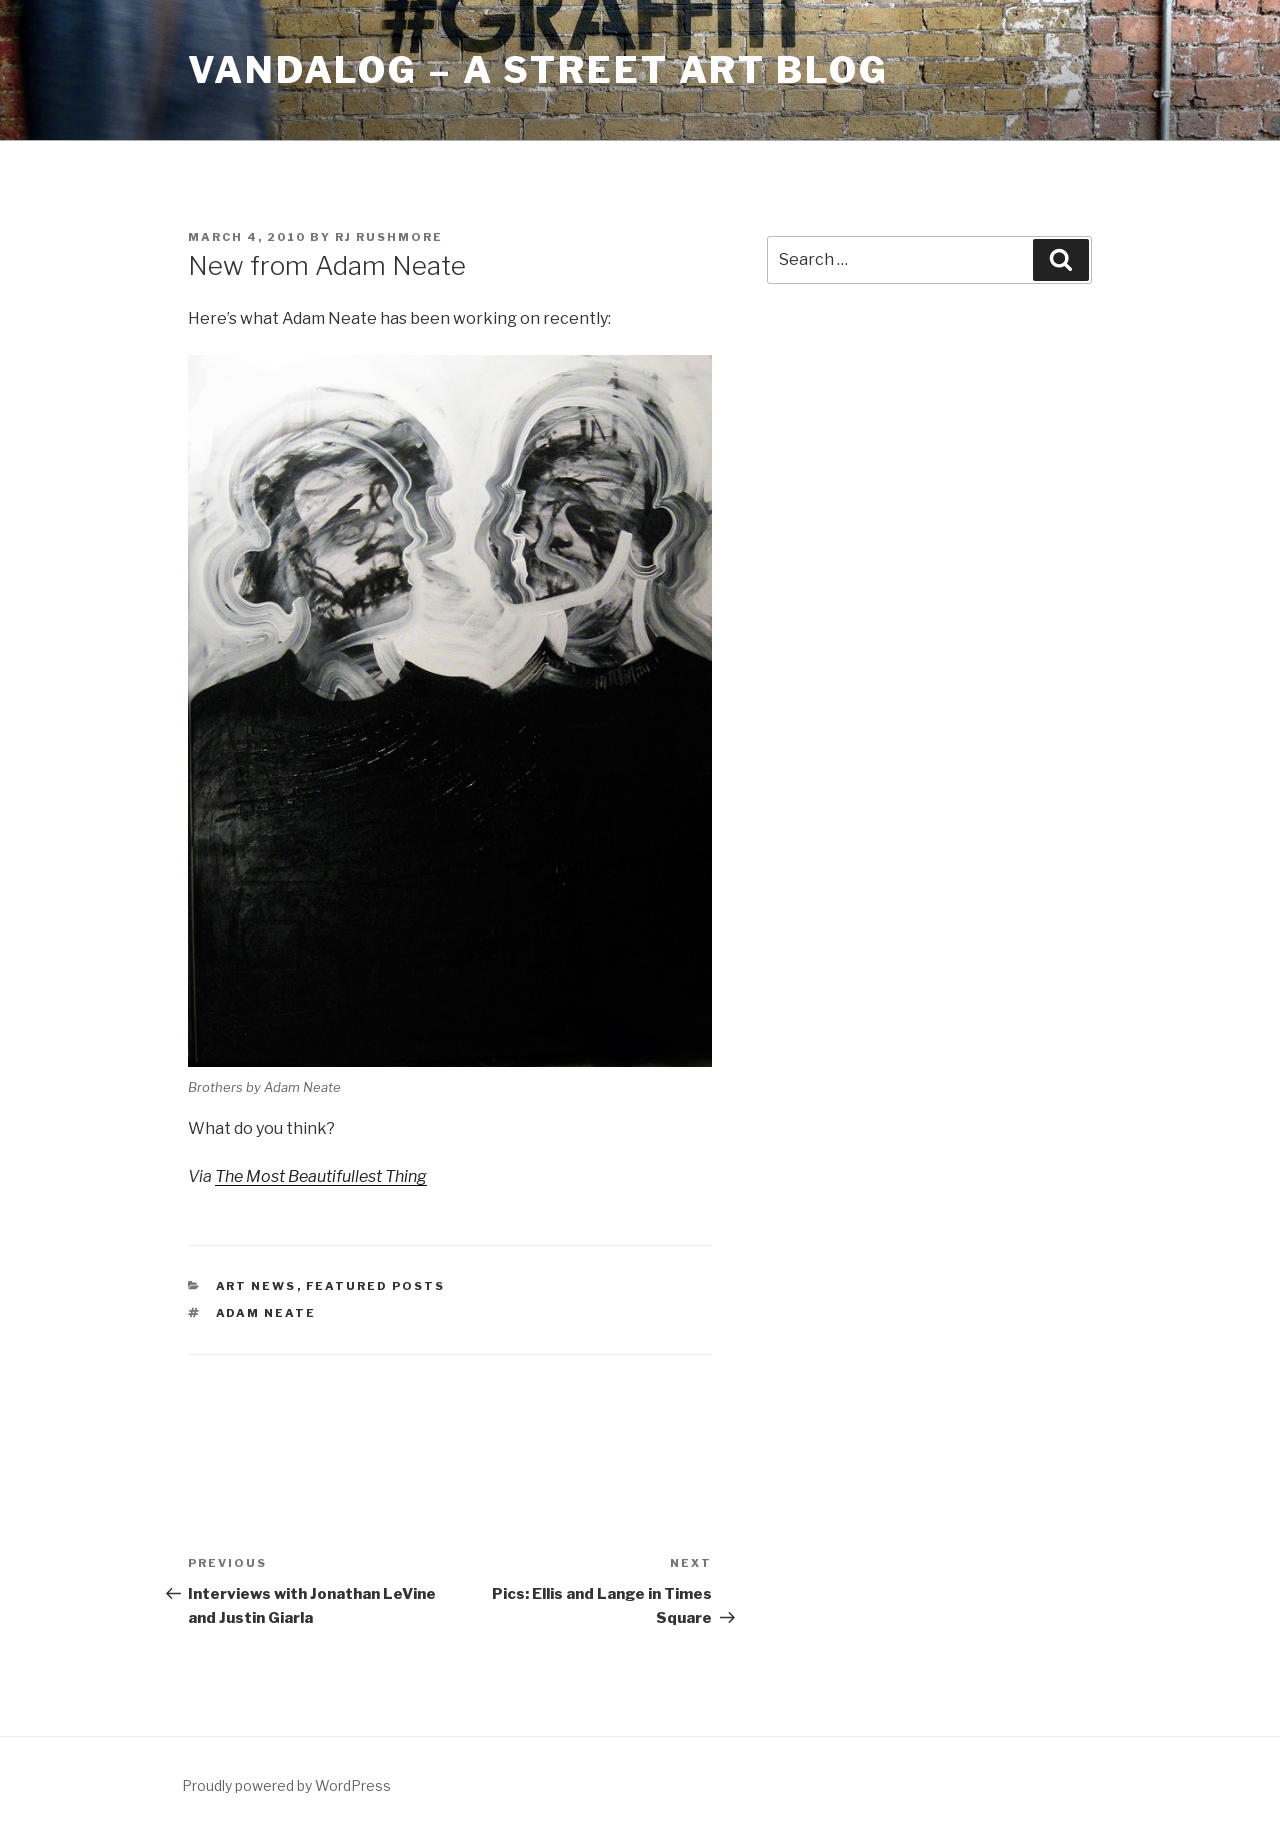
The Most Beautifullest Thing (321, 1176)
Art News (256, 1286)
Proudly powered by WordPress (286, 1785)
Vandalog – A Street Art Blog (538, 70)
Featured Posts (376, 1286)
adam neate (266, 1313)
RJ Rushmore (389, 237)
